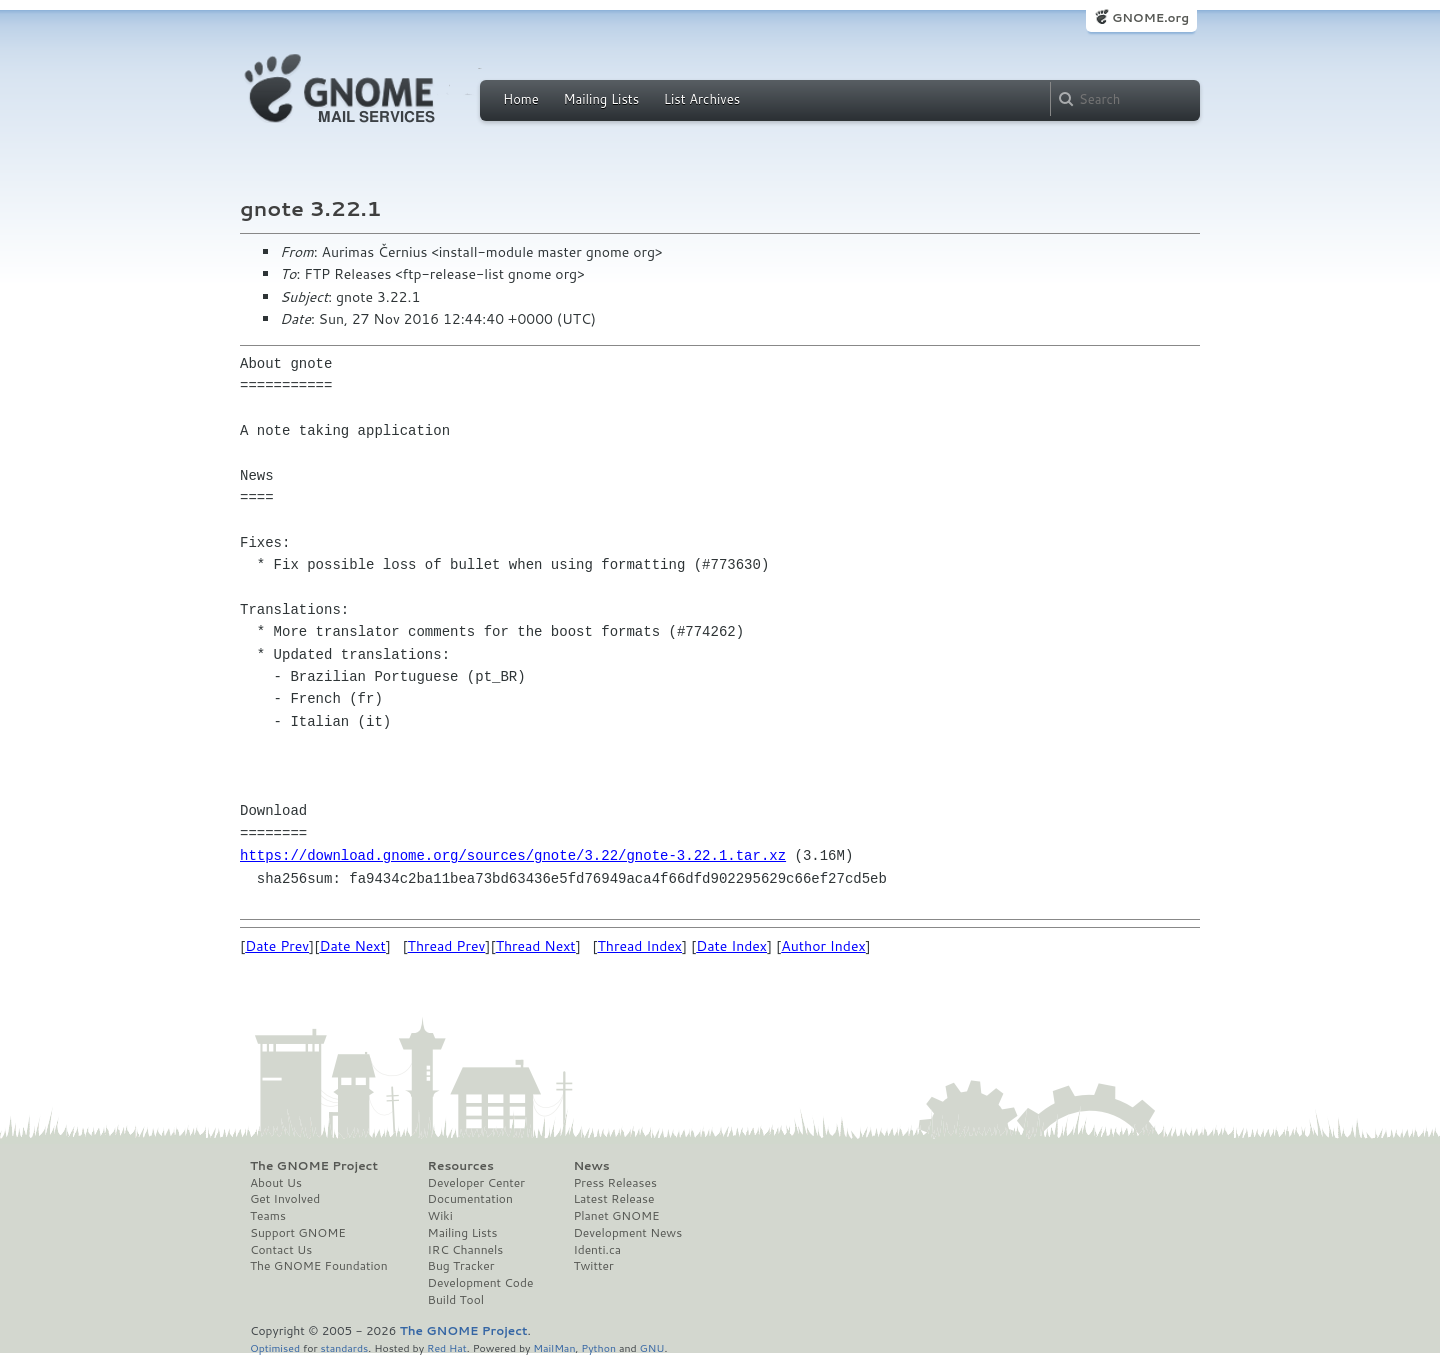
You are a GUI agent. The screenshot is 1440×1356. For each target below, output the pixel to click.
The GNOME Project (314, 1166)
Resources (461, 1166)
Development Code (481, 1283)
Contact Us (281, 1250)
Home (521, 99)
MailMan (554, 1347)
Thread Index (640, 946)
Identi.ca (597, 1250)
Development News (627, 1233)
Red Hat (447, 1347)
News (591, 1166)
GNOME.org (1150, 17)
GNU (652, 1347)
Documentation (470, 1199)
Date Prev (277, 946)
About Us (276, 1183)
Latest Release (613, 1199)
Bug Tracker (461, 1266)
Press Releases (614, 1183)
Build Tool (456, 1300)
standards (344, 1347)
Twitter (593, 1266)
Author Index (823, 946)
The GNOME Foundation (319, 1266)
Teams (268, 1216)
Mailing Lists (601, 99)
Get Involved (285, 1199)
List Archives (702, 99)
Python (598, 1347)
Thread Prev (447, 946)
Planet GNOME (616, 1216)
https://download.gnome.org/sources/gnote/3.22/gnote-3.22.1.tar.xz (513, 855)
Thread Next (536, 946)
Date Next (352, 946)
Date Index (731, 946)
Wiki (440, 1216)
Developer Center (476, 1183)
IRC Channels (466, 1250)
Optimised (275, 1347)
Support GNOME (298, 1233)
